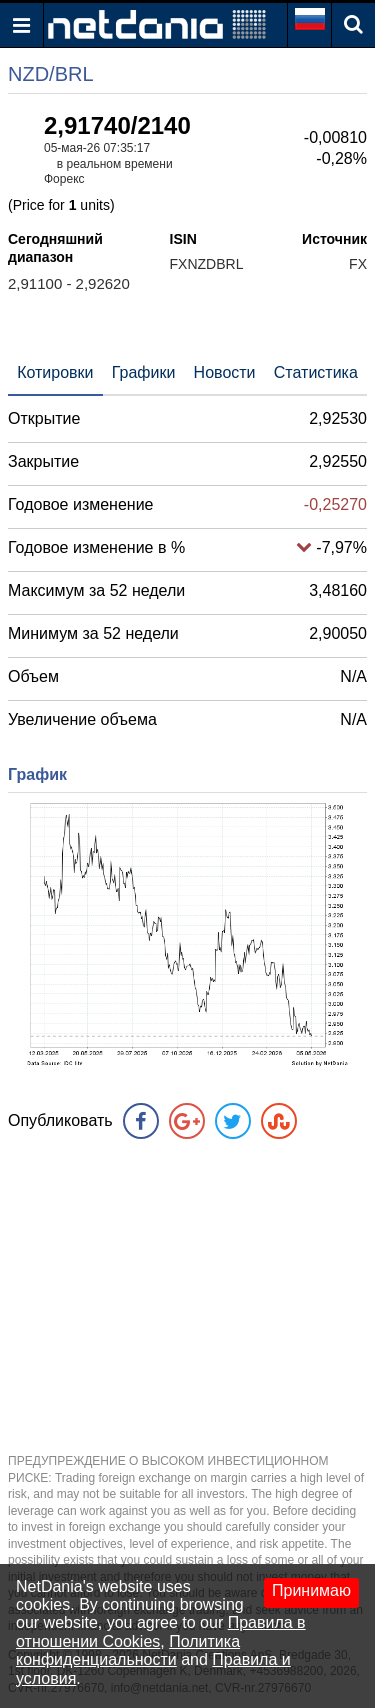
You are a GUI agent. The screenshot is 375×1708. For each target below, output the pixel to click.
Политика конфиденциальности (128, 1650)
